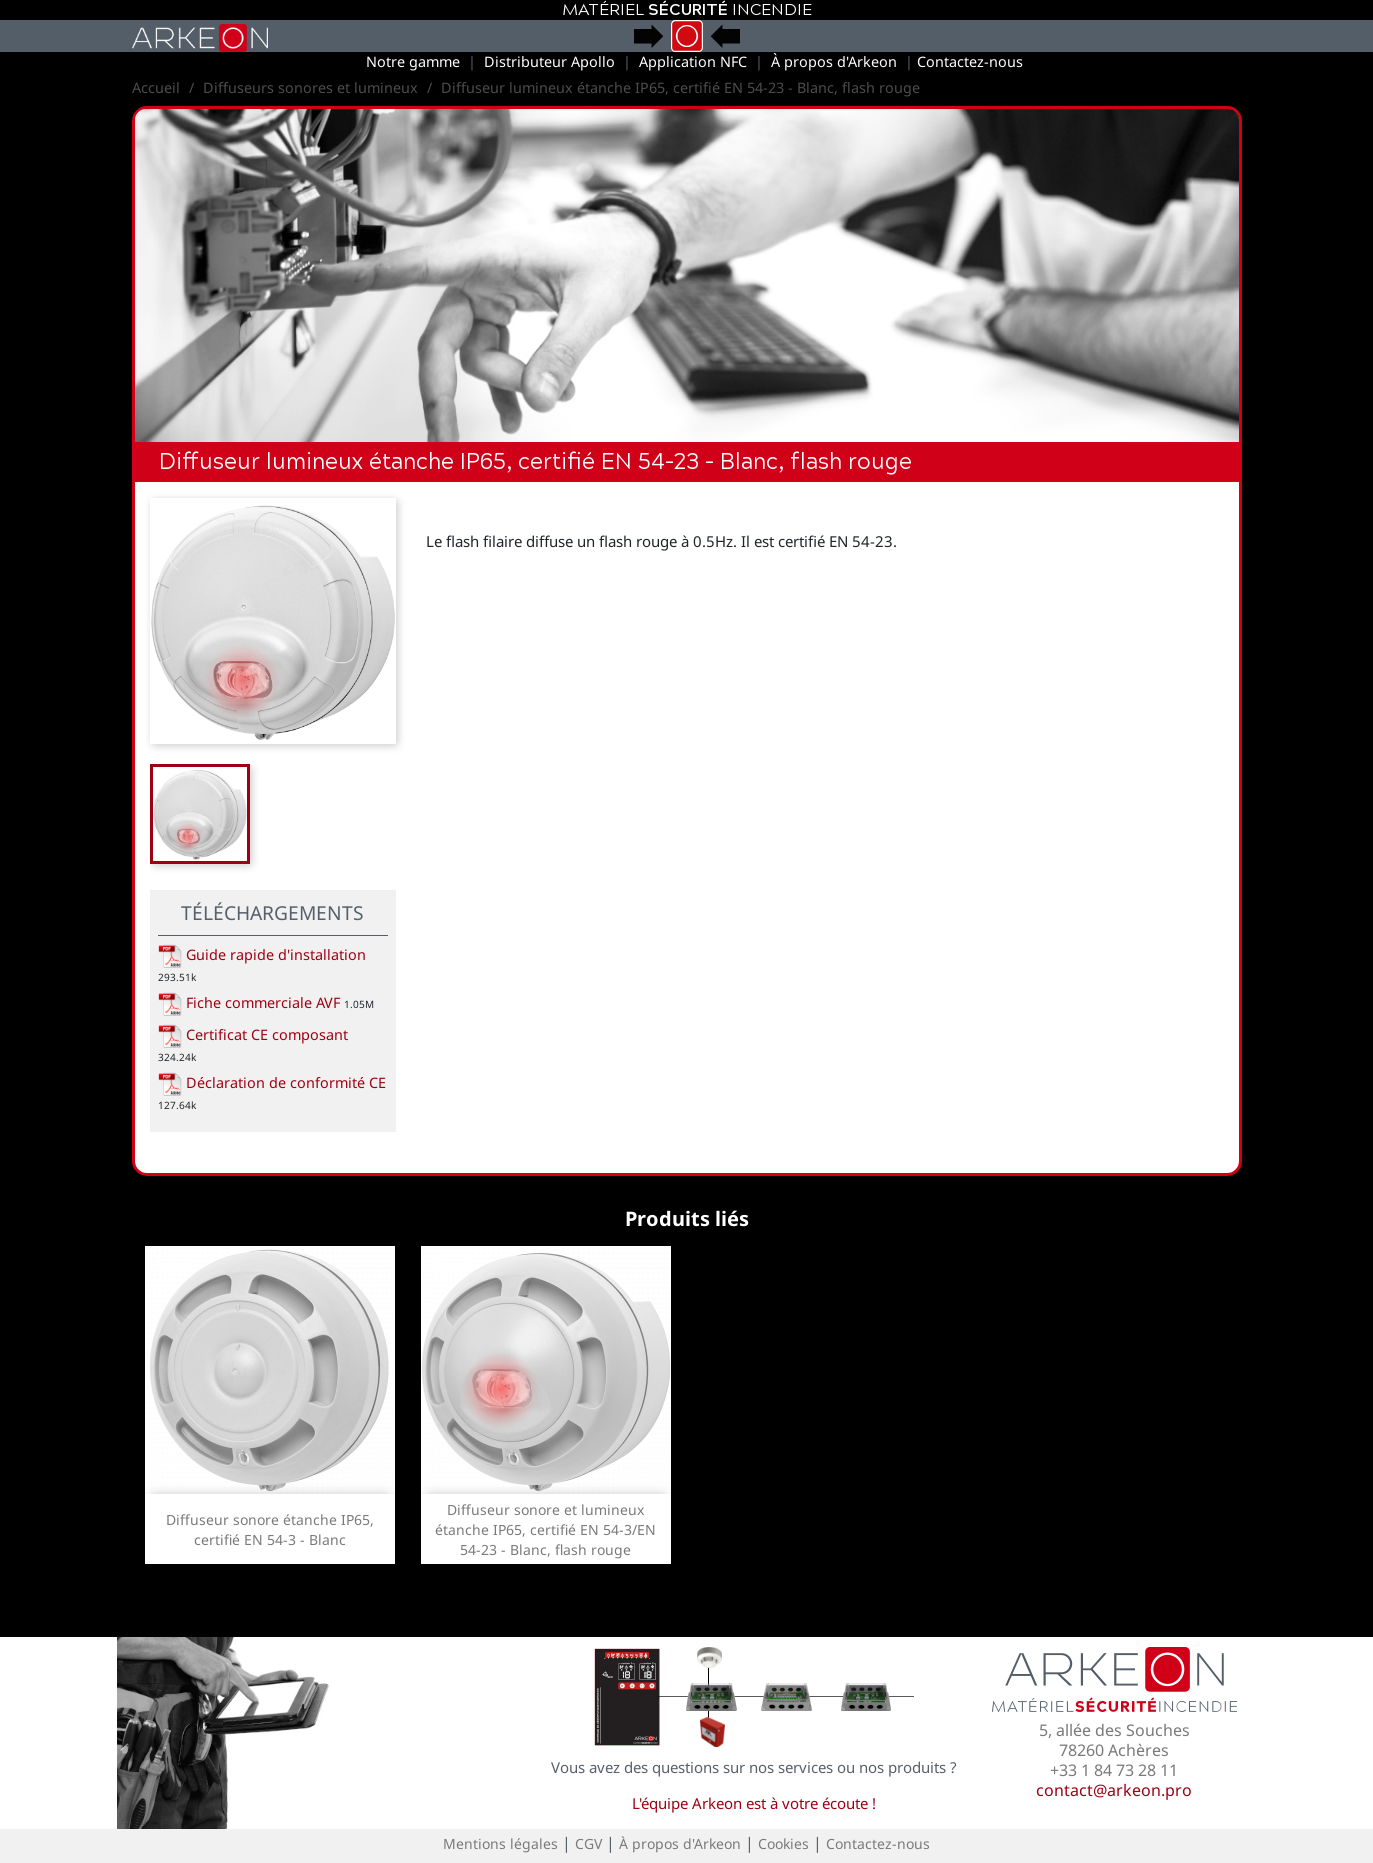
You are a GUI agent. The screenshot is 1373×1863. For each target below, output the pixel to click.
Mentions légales (500, 1843)
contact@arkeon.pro (1114, 1790)
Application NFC (693, 61)
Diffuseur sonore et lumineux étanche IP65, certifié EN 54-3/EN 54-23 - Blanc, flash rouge (545, 1529)
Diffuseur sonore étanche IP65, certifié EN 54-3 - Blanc (270, 1529)
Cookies (783, 1843)
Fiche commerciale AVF (249, 1002)
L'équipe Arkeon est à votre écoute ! (754, 1803)
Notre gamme (413, 61)
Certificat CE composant (253, 1034)
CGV (588, 1843)
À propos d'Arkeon (834, 61)
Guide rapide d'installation (262, 954)
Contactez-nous (970, 61)
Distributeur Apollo (549, 61)
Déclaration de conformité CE (272, 1082)
